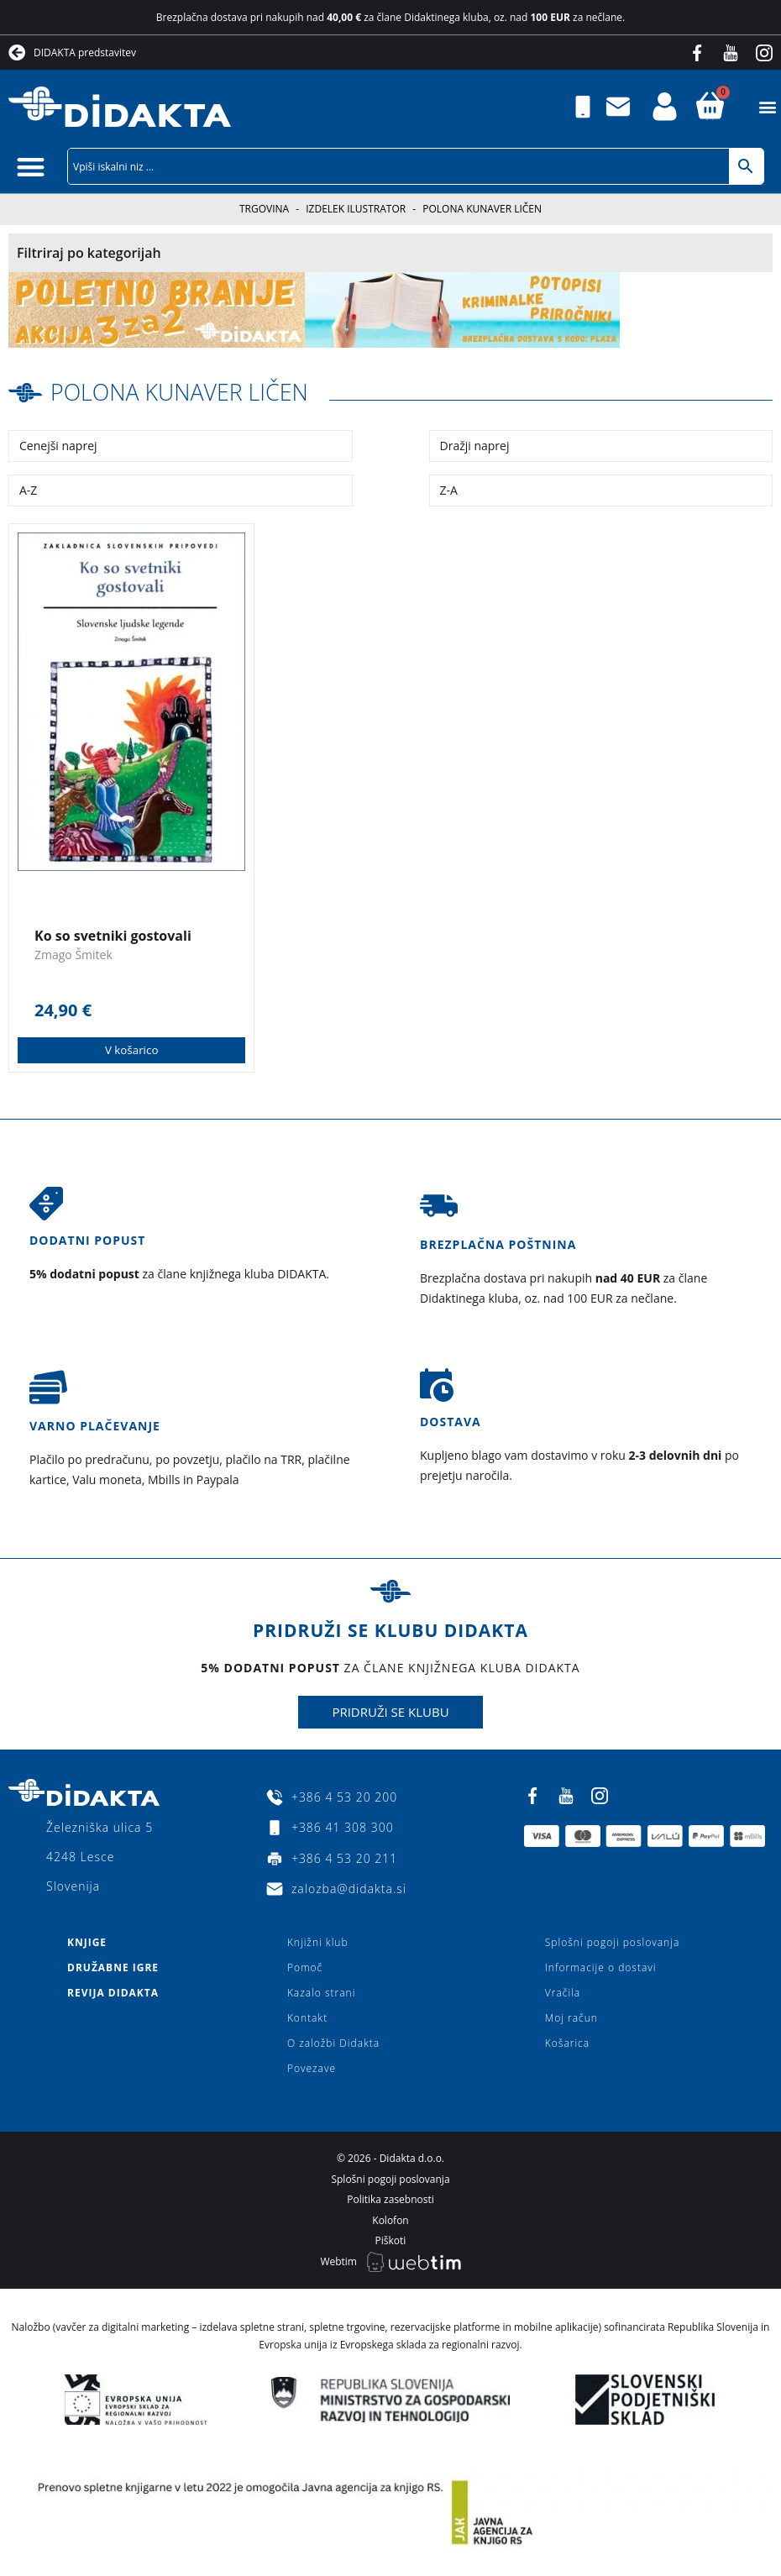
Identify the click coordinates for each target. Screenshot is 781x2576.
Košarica (567, 2043)
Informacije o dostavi (601, 1967)
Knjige (87, 1942)
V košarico (131, 1049)
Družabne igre (113, 1967)
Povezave (311, 2068)
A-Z (28, 489)
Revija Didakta (113, 1993)
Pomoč (304, 1967)
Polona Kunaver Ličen (185, 391)
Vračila (562, 1993)
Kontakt (307, 2018)
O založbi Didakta (333, 2043)
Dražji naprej (475, 445)
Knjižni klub (318, 1942)
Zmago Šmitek (73, 954)
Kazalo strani (321, 1993)
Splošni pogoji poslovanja (612, 1942)
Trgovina (264, 209)
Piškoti (390, 2240)
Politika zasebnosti (390, 2199)
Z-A (449, 489)
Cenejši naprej (58, 445)
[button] (767, 107)
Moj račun (571, 2018)
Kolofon (390, 2219)
